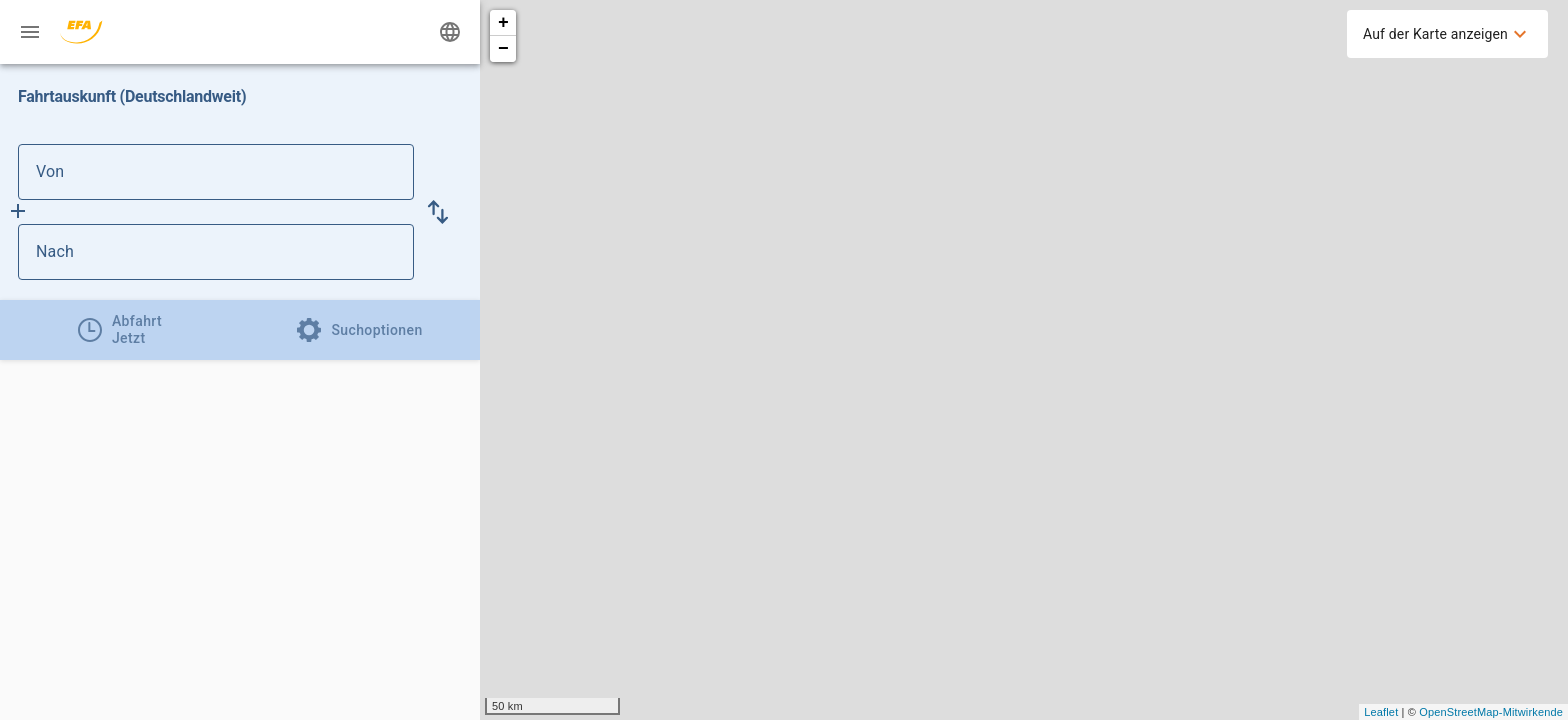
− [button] (503, 49)
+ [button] (503, 23)
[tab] (120, 330)
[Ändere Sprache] (450, 32)
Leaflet (1381, 712)
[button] (438, 212)
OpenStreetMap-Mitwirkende (1491, 712)
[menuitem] (1447, 34)
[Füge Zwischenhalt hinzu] (18, 211)
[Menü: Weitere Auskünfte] (30, 32)
